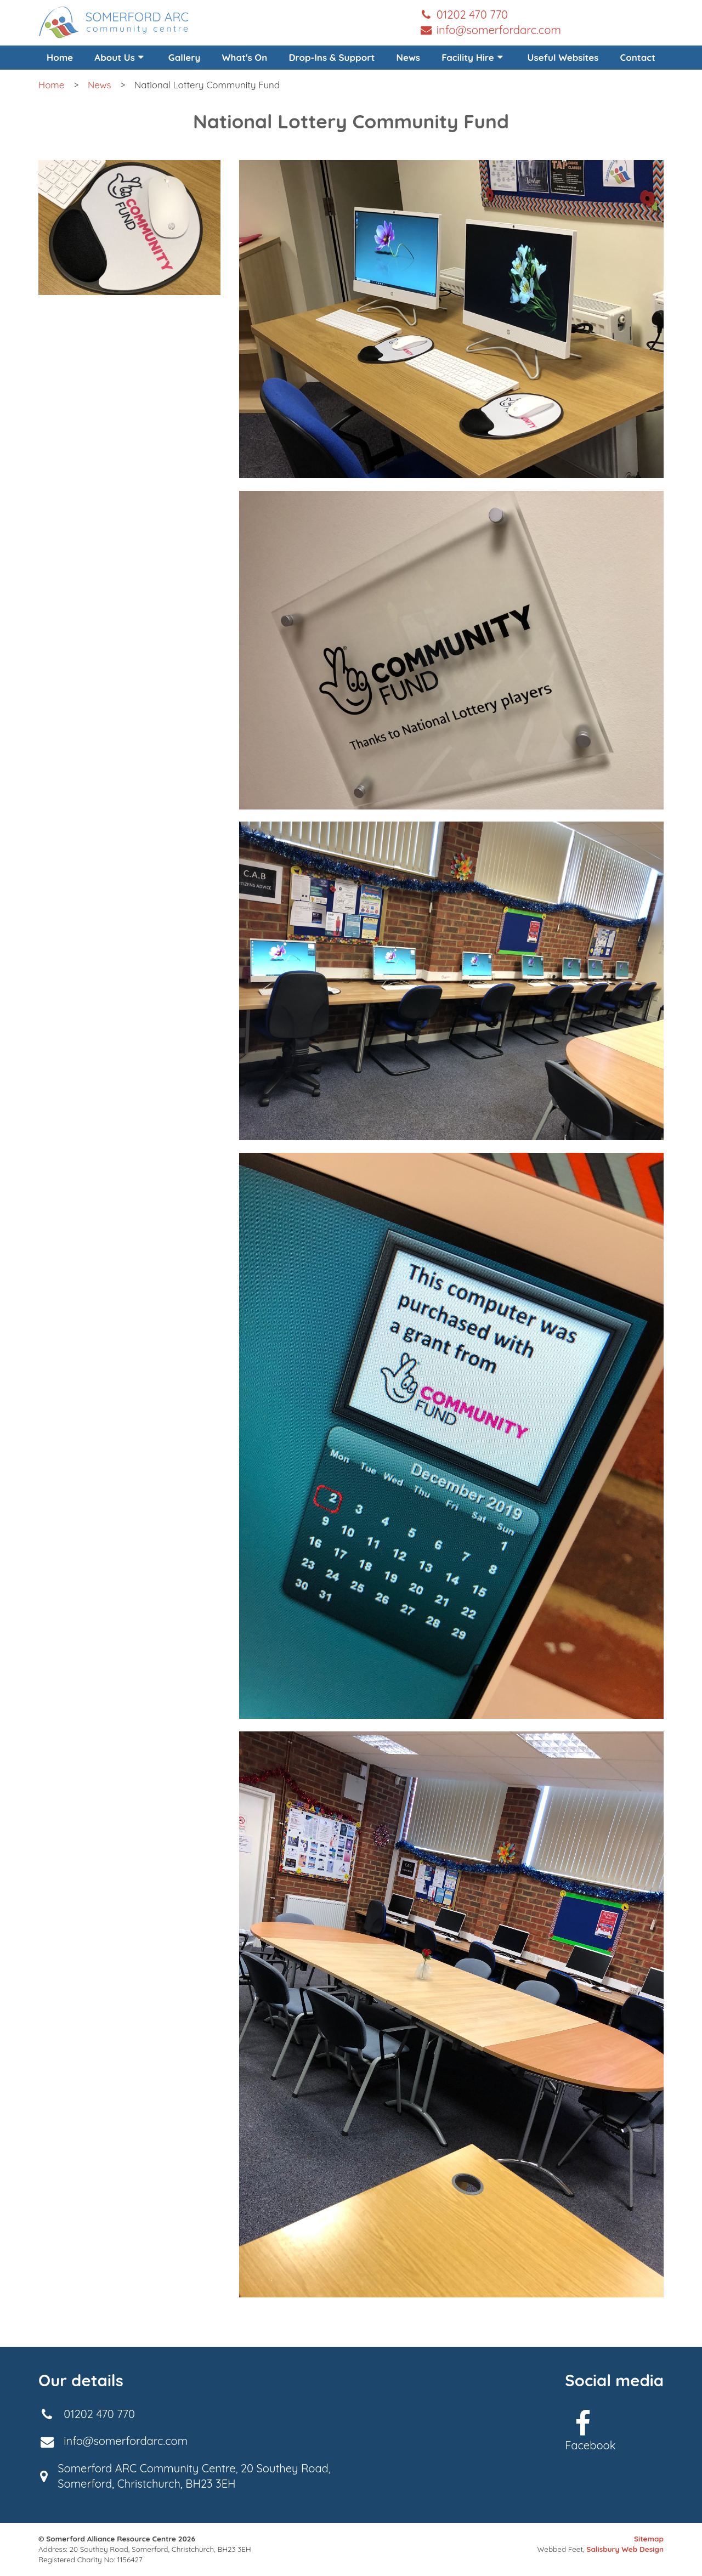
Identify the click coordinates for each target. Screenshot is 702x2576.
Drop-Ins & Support (331, 57)
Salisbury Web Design (625, 2549)
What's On (245, 57)
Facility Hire (473, 57)
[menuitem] (120, 58)
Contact (637, 57)
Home (60, 57)
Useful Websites (563, 57)
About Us (120, 57)
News (408, 57)
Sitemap (649, 2539)
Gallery (184, 57)
